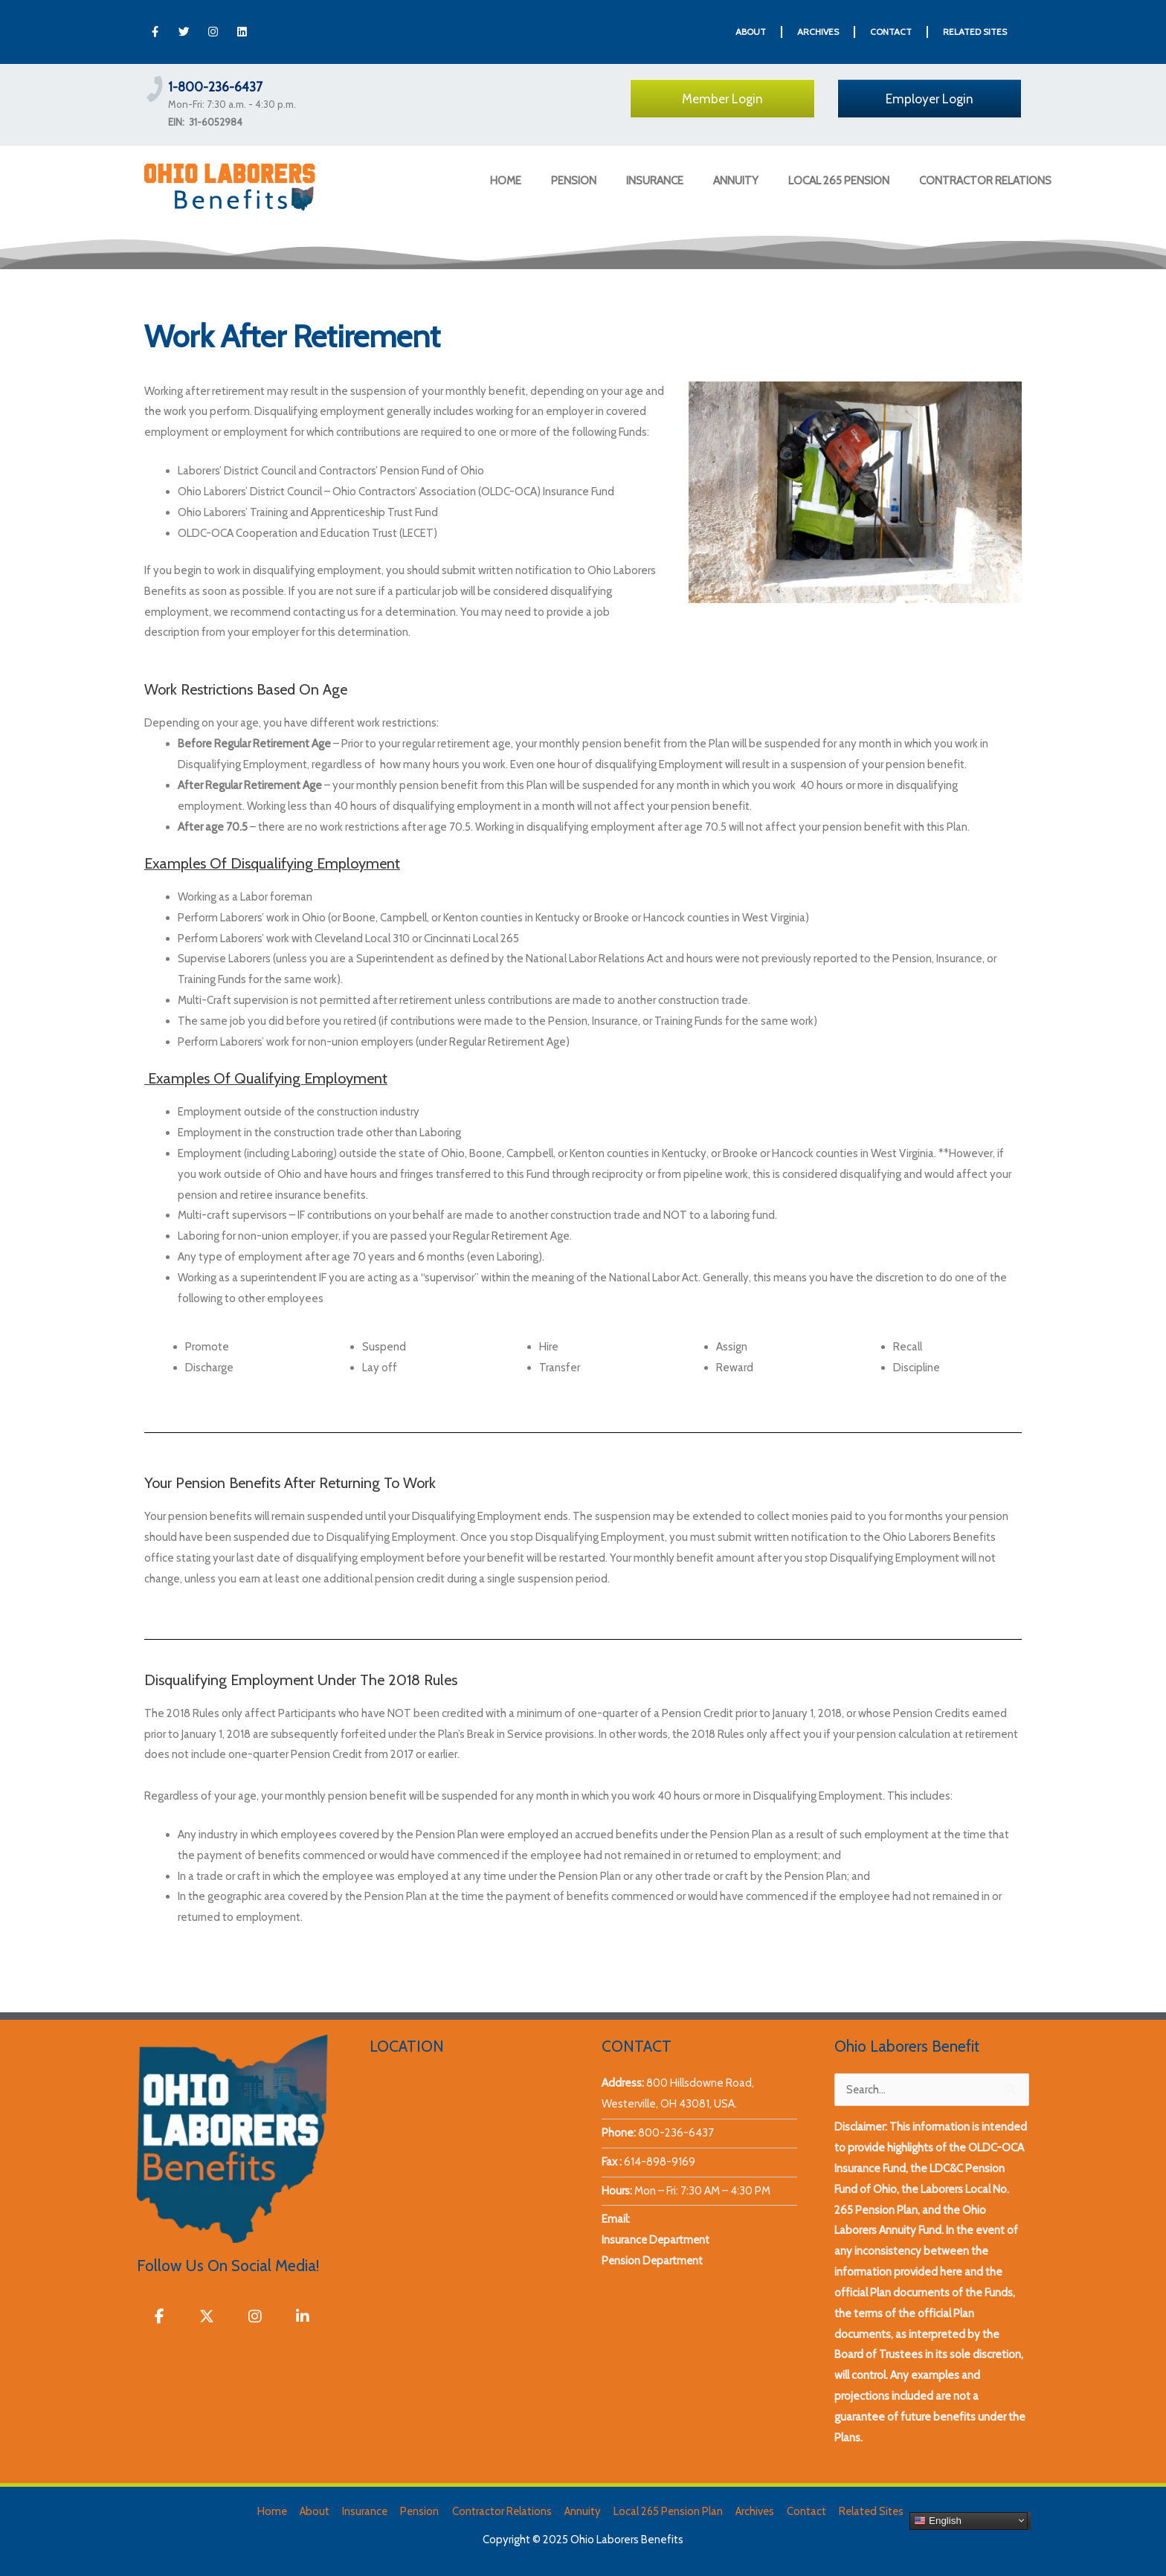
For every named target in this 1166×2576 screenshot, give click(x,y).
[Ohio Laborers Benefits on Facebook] (159, 2317)
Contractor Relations (501, 2511)
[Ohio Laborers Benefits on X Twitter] (207, 2317)
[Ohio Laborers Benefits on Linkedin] (303, 2317)
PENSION (573, 180)
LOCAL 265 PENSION (838, 180)
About (316, 2511)
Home (275, 2511)
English (934, 2520)
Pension (419, 2511)
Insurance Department (657, 2240)
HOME (505, 180)
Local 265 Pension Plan (666, 2511)
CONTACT (891, 31)
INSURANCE (654, 180)
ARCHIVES (818, 31)
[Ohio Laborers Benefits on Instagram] (255, 2317)
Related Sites (867, 2511)
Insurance (366, 2511)
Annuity (580, 2511)
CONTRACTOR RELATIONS (985, 180)
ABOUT (750, 31)
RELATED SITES (975, 31)
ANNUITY (735, 180)
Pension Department (653, 2260)
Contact (803, 2511)
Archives (752, 2511)
